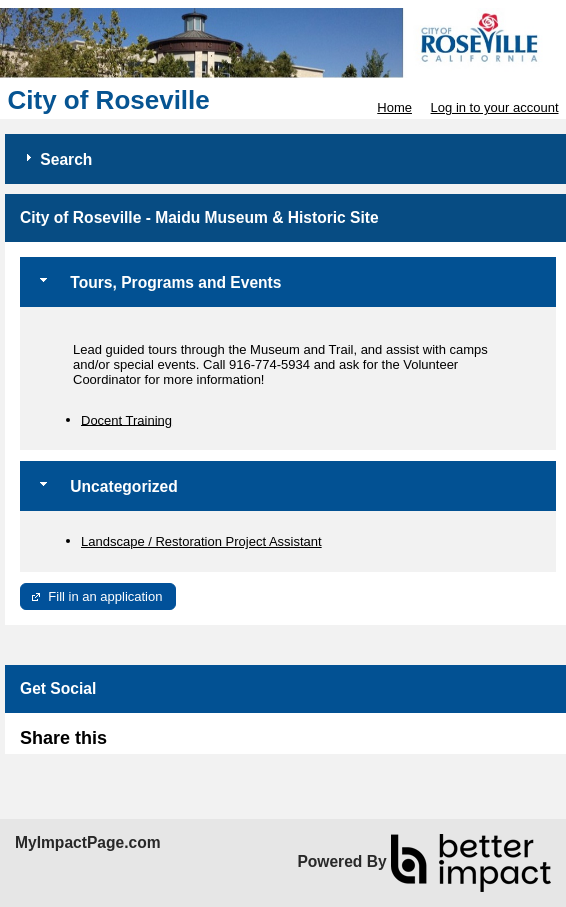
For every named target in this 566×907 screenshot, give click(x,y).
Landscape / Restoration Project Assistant (201, 541)
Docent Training (126, 419)
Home (394, 107)
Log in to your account (495, 107)
